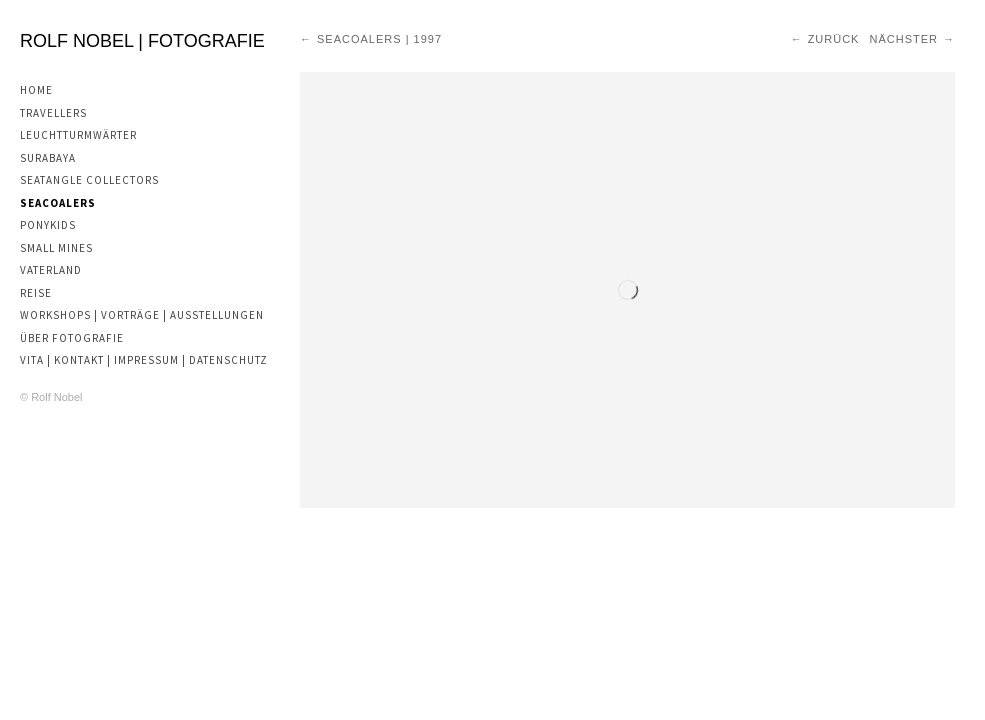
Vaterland (51, 270)
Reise (36, 293)
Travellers (53, 113)
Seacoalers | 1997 (379, 39)
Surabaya (48, 158)
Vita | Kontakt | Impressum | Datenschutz (144, 360)
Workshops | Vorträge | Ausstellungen (142, 315)
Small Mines (56, 248)
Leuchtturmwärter (78, 135)
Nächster (903, 39)
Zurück (834, 39)
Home (36, 90)
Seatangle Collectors (89, 180)
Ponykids (48, 225)
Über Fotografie (72, 338)
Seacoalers (58, 203)
